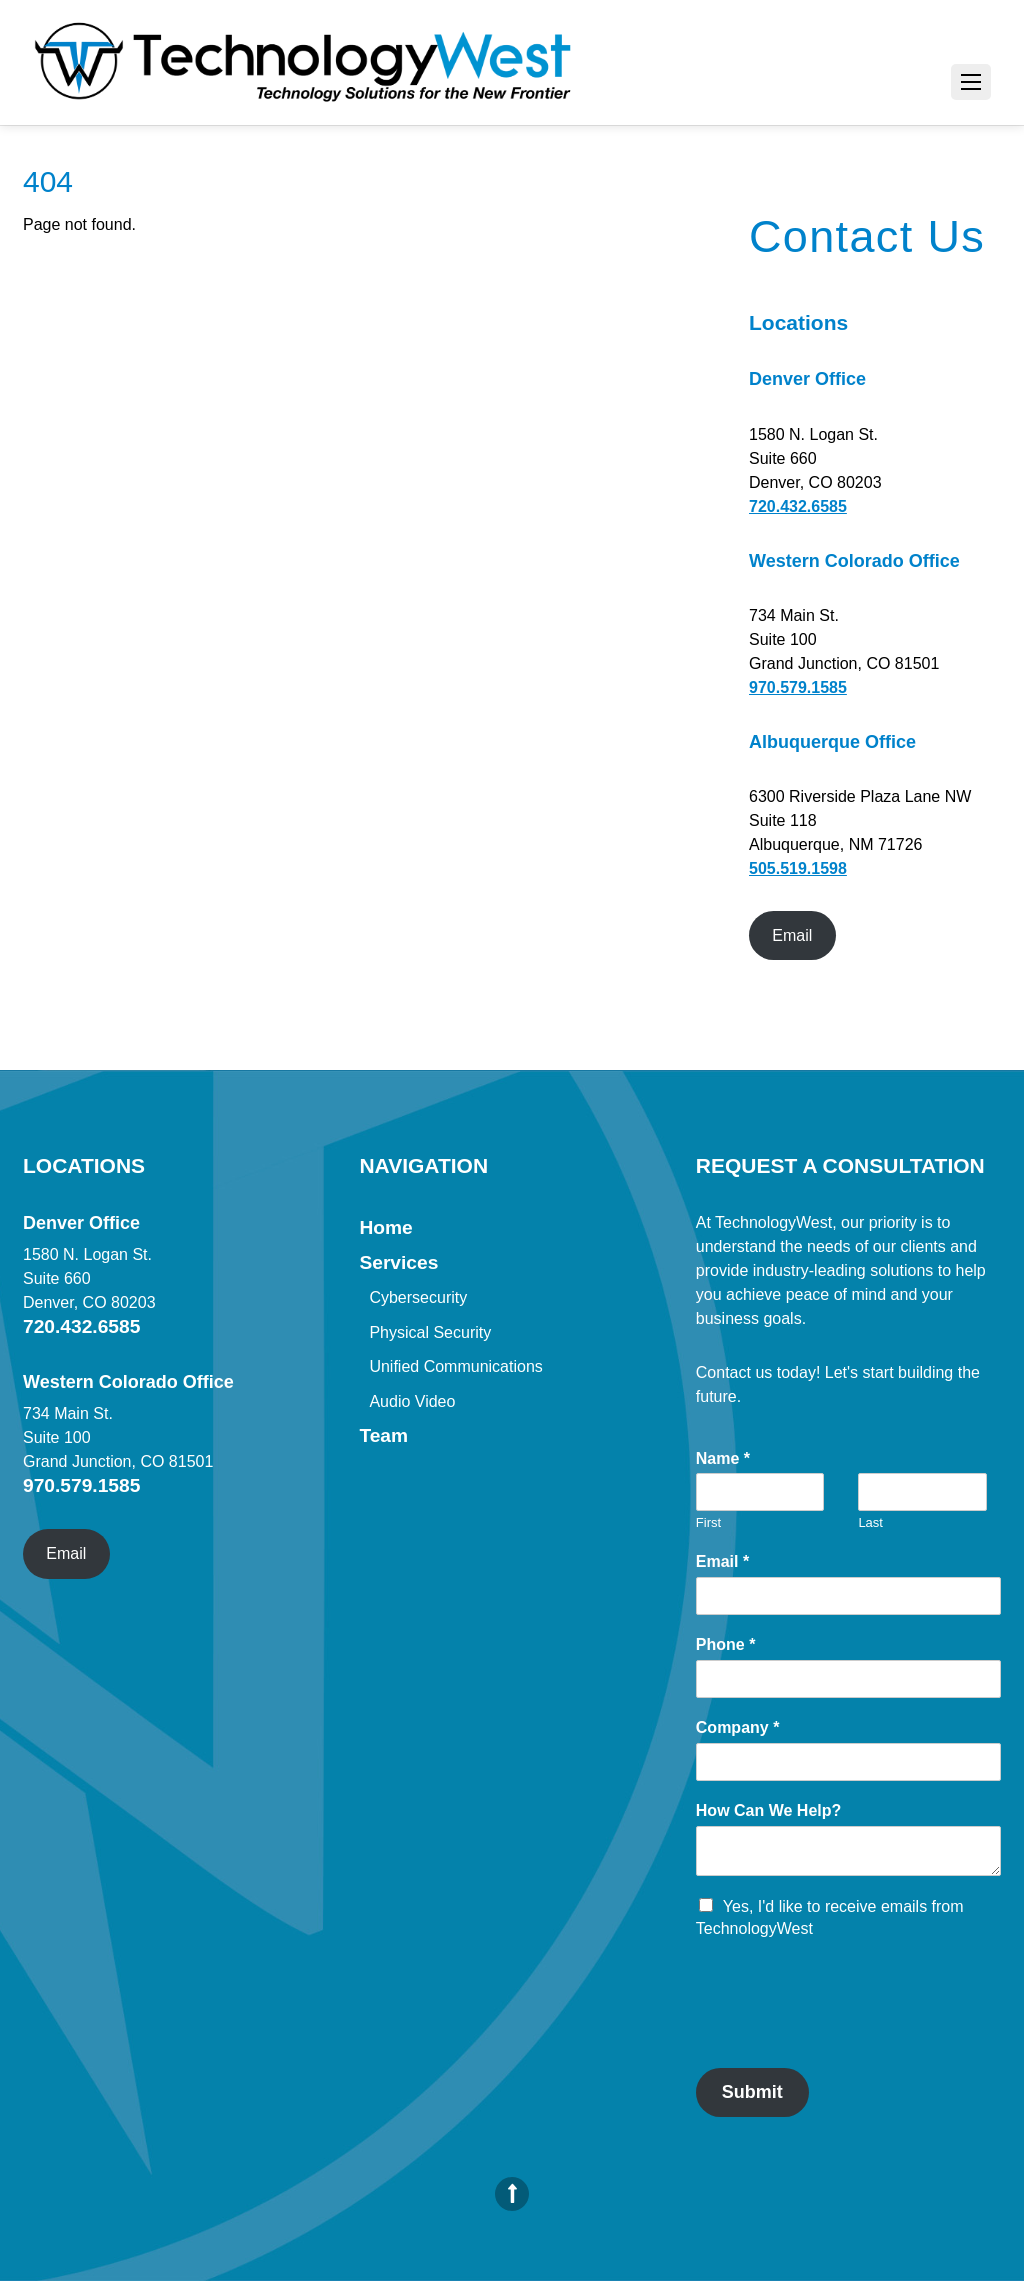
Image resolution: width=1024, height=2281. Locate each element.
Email (792, 935)
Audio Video (412, 1401)
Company (738, 1727)
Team (383, 1435)
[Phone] (848, 1679)
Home (385, 1227)
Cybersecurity (418, 1297)
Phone (726, 1644)
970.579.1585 (798, 687)
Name (723, 1458)
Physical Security (430, 1332)
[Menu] (971, 82)
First (708, 1522)
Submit (752, 2092)
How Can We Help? (769, 1810)
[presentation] (848, 2035)
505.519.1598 (798, 868)
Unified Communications (455, 1366)
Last (870, 1522)
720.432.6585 (798, 506)
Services (398, 1262)
